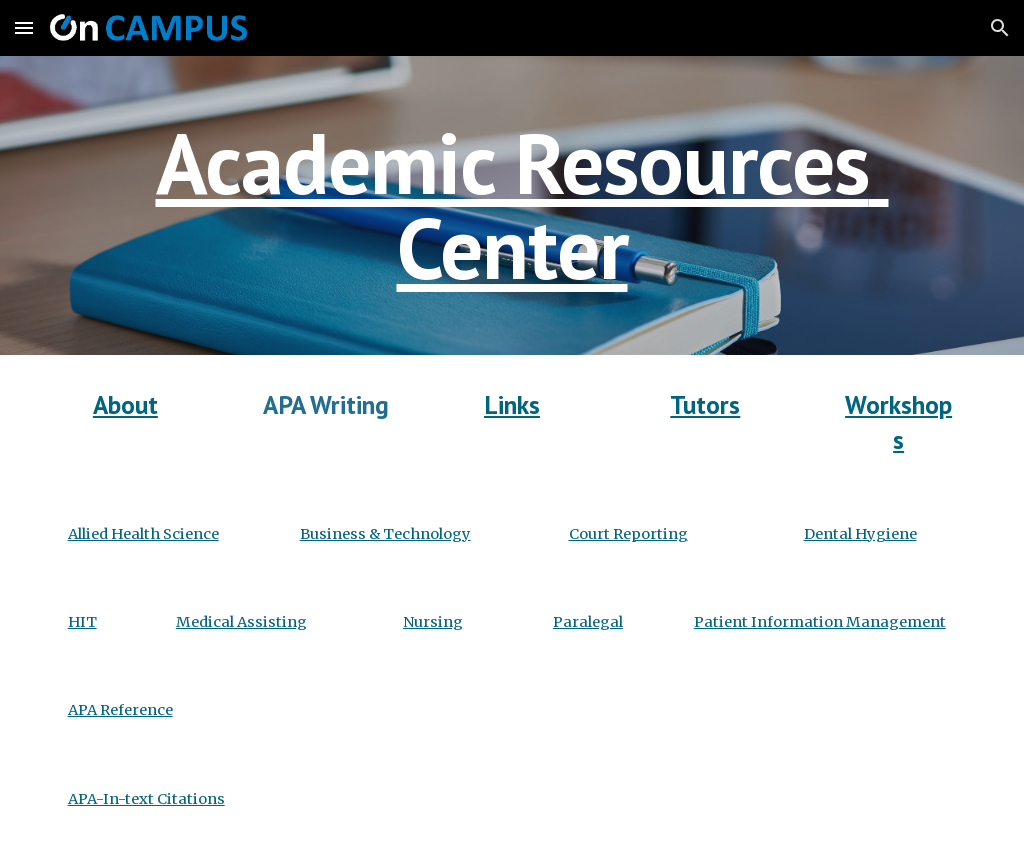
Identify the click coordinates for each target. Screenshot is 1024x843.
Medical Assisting (241, 622)
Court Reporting (628, 534)
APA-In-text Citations (146, 799)
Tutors (705, 404)
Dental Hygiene (860, 534)
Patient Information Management (820, 622)
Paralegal (588, 622)
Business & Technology (385, 534)
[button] (24, 27)
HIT (82, 622)
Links (512, 404)
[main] (512, 205)
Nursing (433, 622)
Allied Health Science (143, 534)
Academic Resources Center (522, 205)
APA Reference (120, 710)
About (125, 404)
